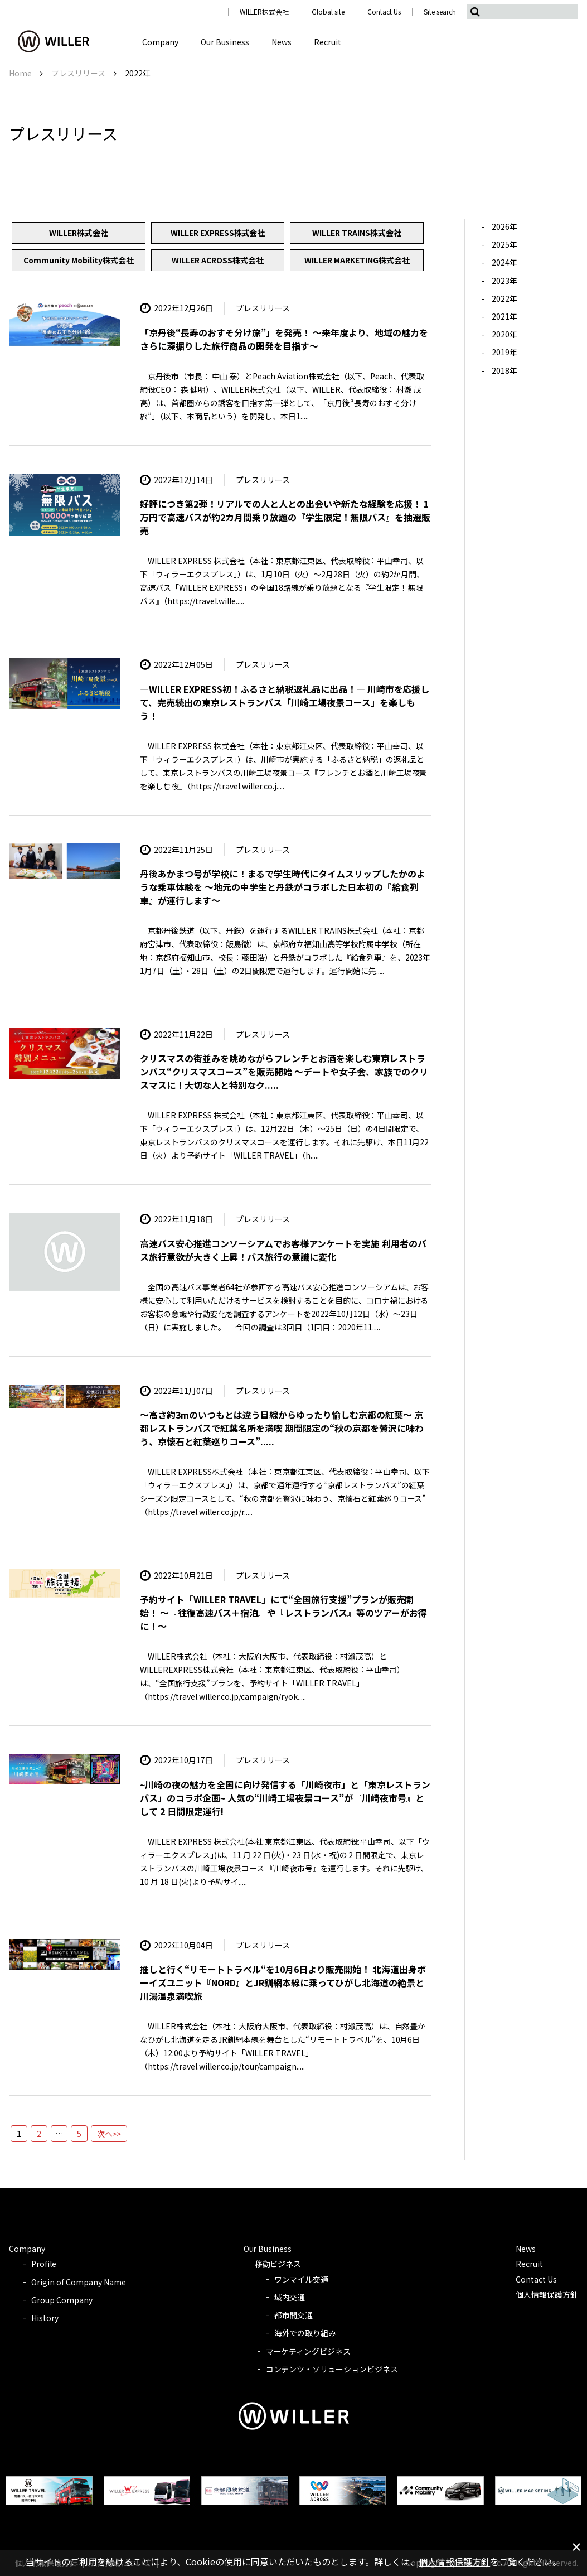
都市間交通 (293, 2315)
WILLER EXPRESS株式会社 (218, 232)
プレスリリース (78, 73)
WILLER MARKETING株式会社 (357, 260)
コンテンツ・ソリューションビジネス (332, 2369)
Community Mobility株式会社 (78, 260)
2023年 (504, 280)
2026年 (504, 226)
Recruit (327, 41)
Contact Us (384, 11)
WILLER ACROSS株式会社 (218, 260)
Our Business (225, 41)
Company (160, 41)
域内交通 (289, 2297)
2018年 (504, 370)
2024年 (504, 262)
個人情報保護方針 (547, 2294)
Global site (328, 11)
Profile (43, 2263)
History (45, 2317)
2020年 (504, 334)
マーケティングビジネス (308, 2351)
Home (20, 73)
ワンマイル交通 (301, 2279)
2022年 (504, 298)
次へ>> (109, 2133)
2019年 (504, 352)
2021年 (504, 316)
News (281, 41)
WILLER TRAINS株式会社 (356, 232)
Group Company (62, 2299)
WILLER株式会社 (264, 11)
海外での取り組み (305, 2332)
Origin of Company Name (78, 2282)
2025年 (504, 244)
